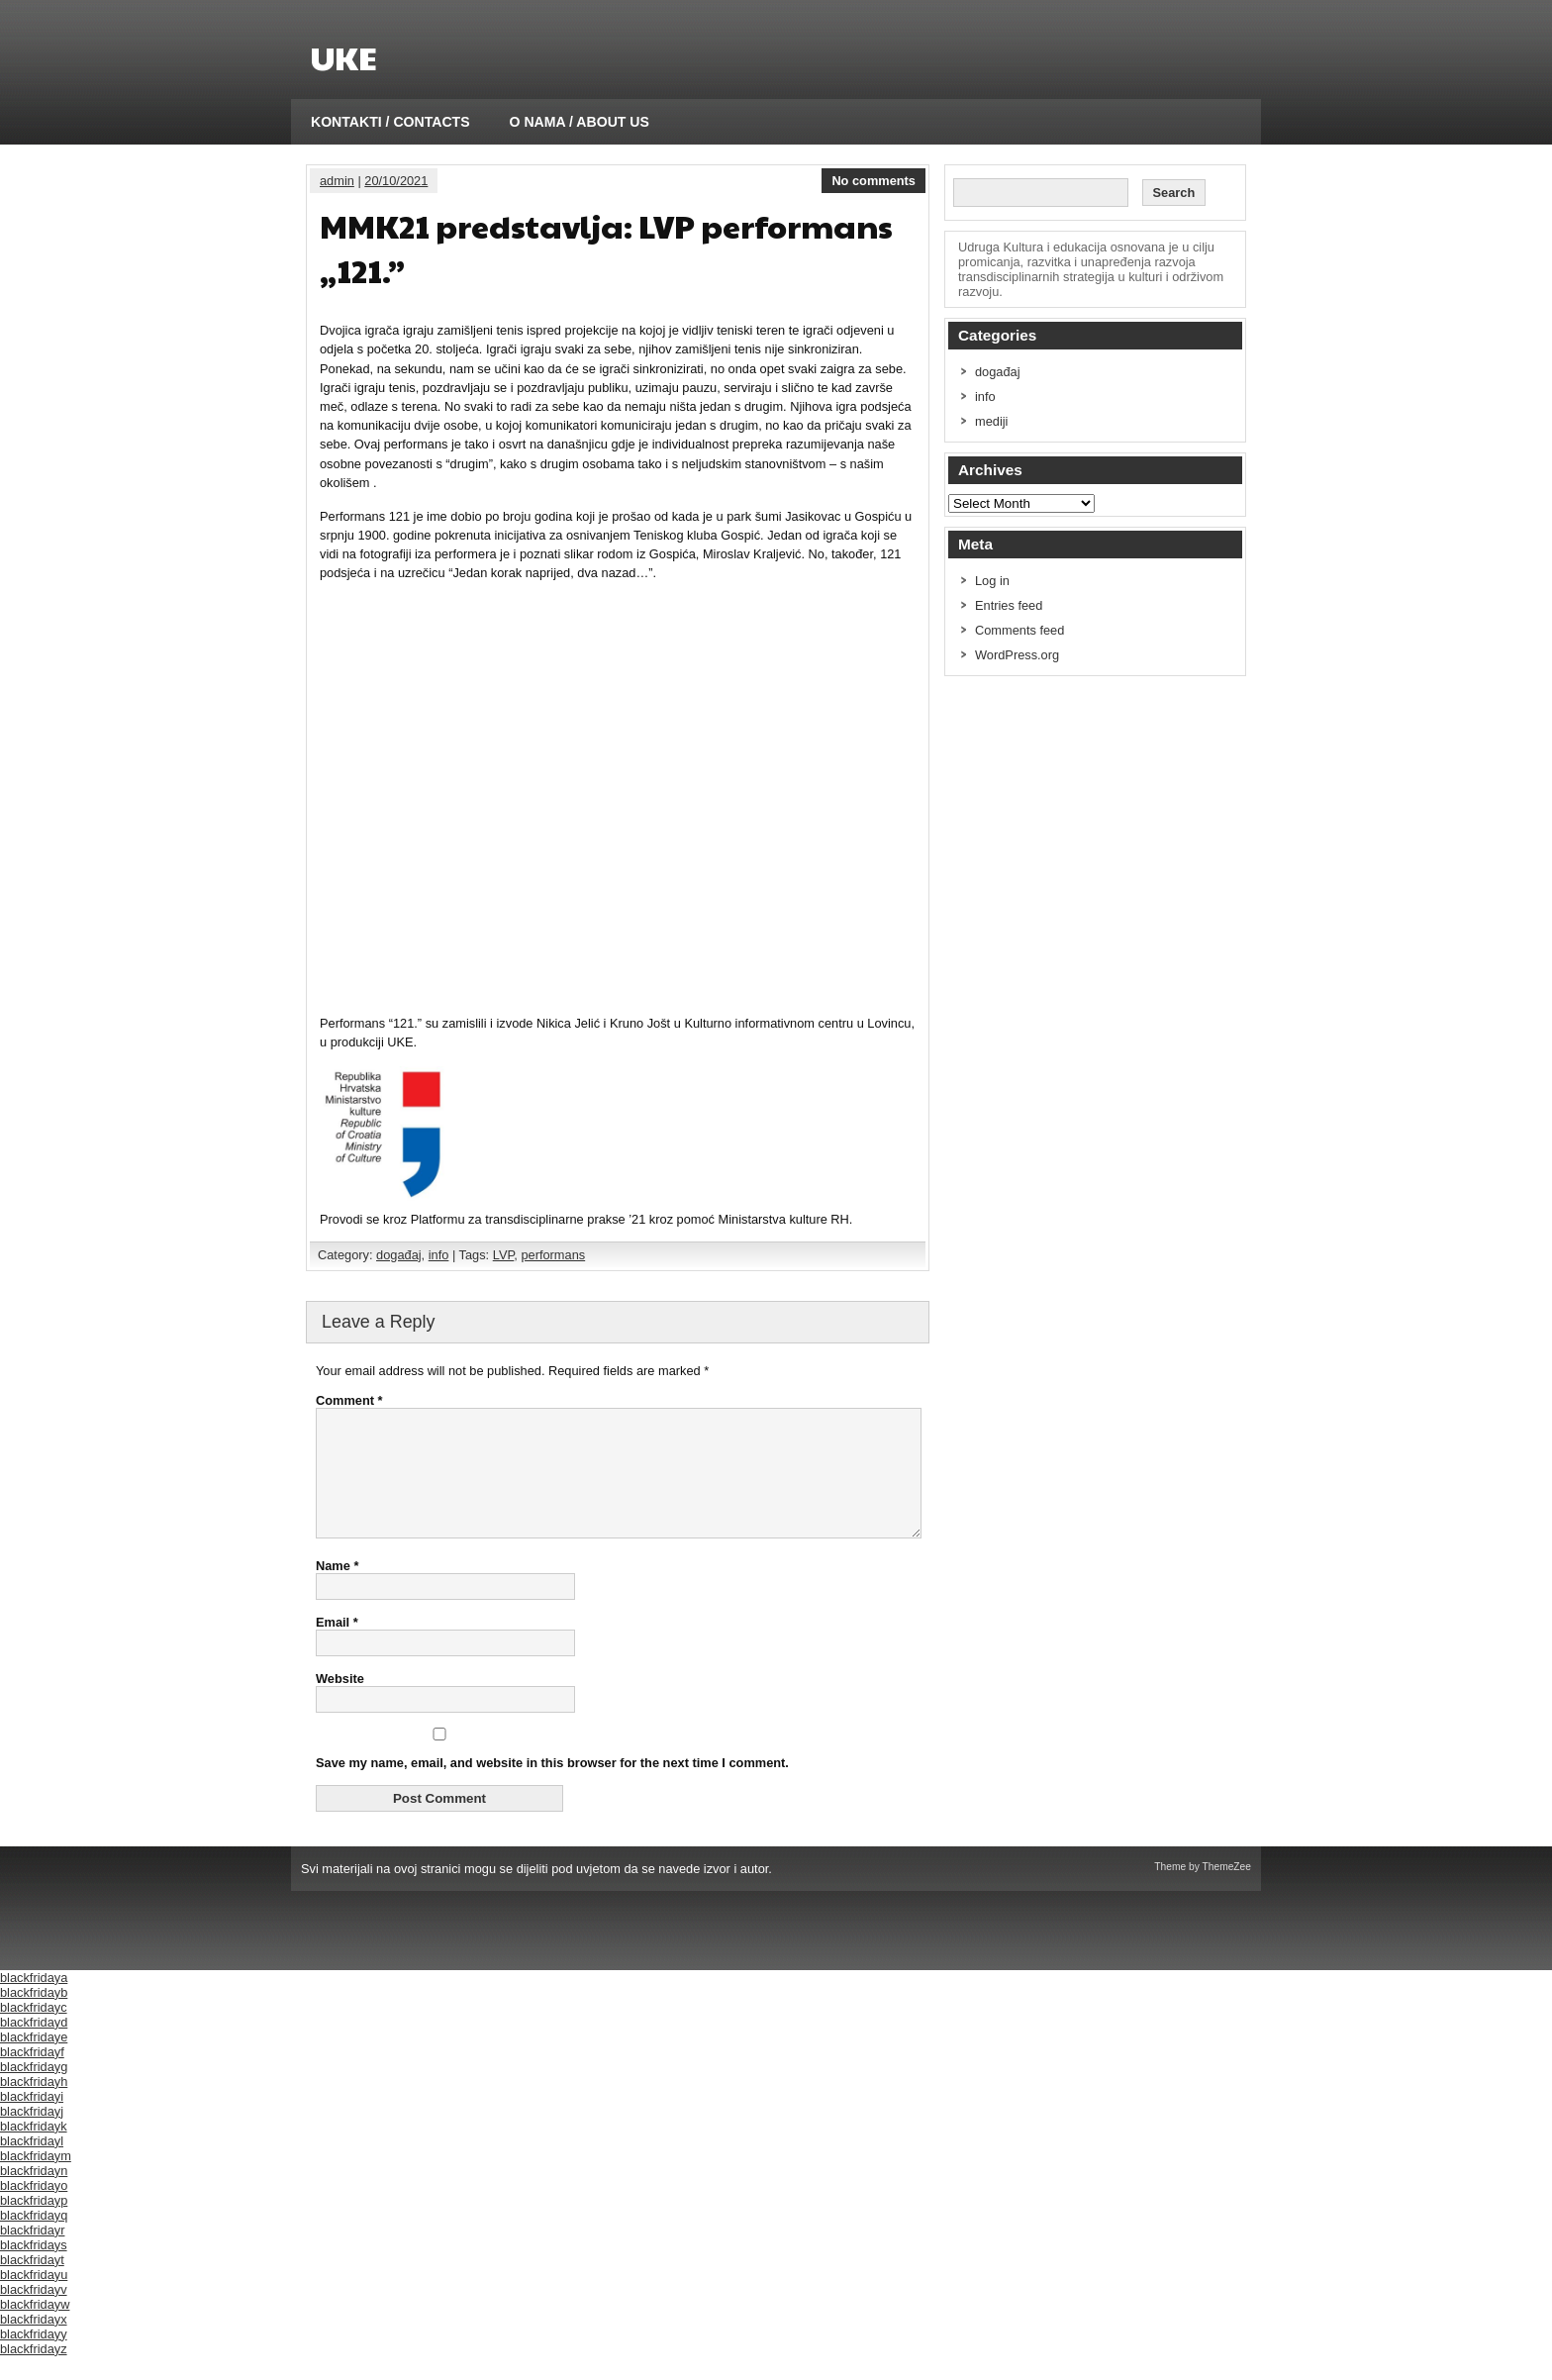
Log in (992, 580)
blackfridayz (33, 2372)
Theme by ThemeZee (1202, 1890)
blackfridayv (33, 2313)
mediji (991, 421)
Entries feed (1008, 605)
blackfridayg (33, 2090)
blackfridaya (33, 2001)
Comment (349, 1400)
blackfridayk (33, 2149)
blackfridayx (33, 2342)
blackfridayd (33, 2045)
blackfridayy (33, 2357)
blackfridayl (31, 2164)
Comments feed (1019, 630)
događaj (399, 1254)
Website (340, 1702)
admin (337, 180)
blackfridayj (31, 2135)
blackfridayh (33, 2105)
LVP (504, 1254)
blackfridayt (32, 2283)
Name (337, 1589)
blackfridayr (32, 2253)
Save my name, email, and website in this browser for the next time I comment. (552, 1786)
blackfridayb (33, 2016)
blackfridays (33, 2268)
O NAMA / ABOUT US (579, 122)
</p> (617, 796)
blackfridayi (31, 2120)
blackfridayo (33, 2209)
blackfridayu (33, 2298)
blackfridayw (34, 2328)
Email (337, 1645)
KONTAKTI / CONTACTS (390, 122)
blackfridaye (33, 2060)
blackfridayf (32, 2075)
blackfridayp (33, 2224)
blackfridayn (33, 2194)
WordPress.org (1017, 654)
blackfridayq (33, 2238)
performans (553, 1254)
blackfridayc (33, 2031)
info (439, 1254)
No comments (873, 180)
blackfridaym (35, 2179)
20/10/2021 (396, 180)
